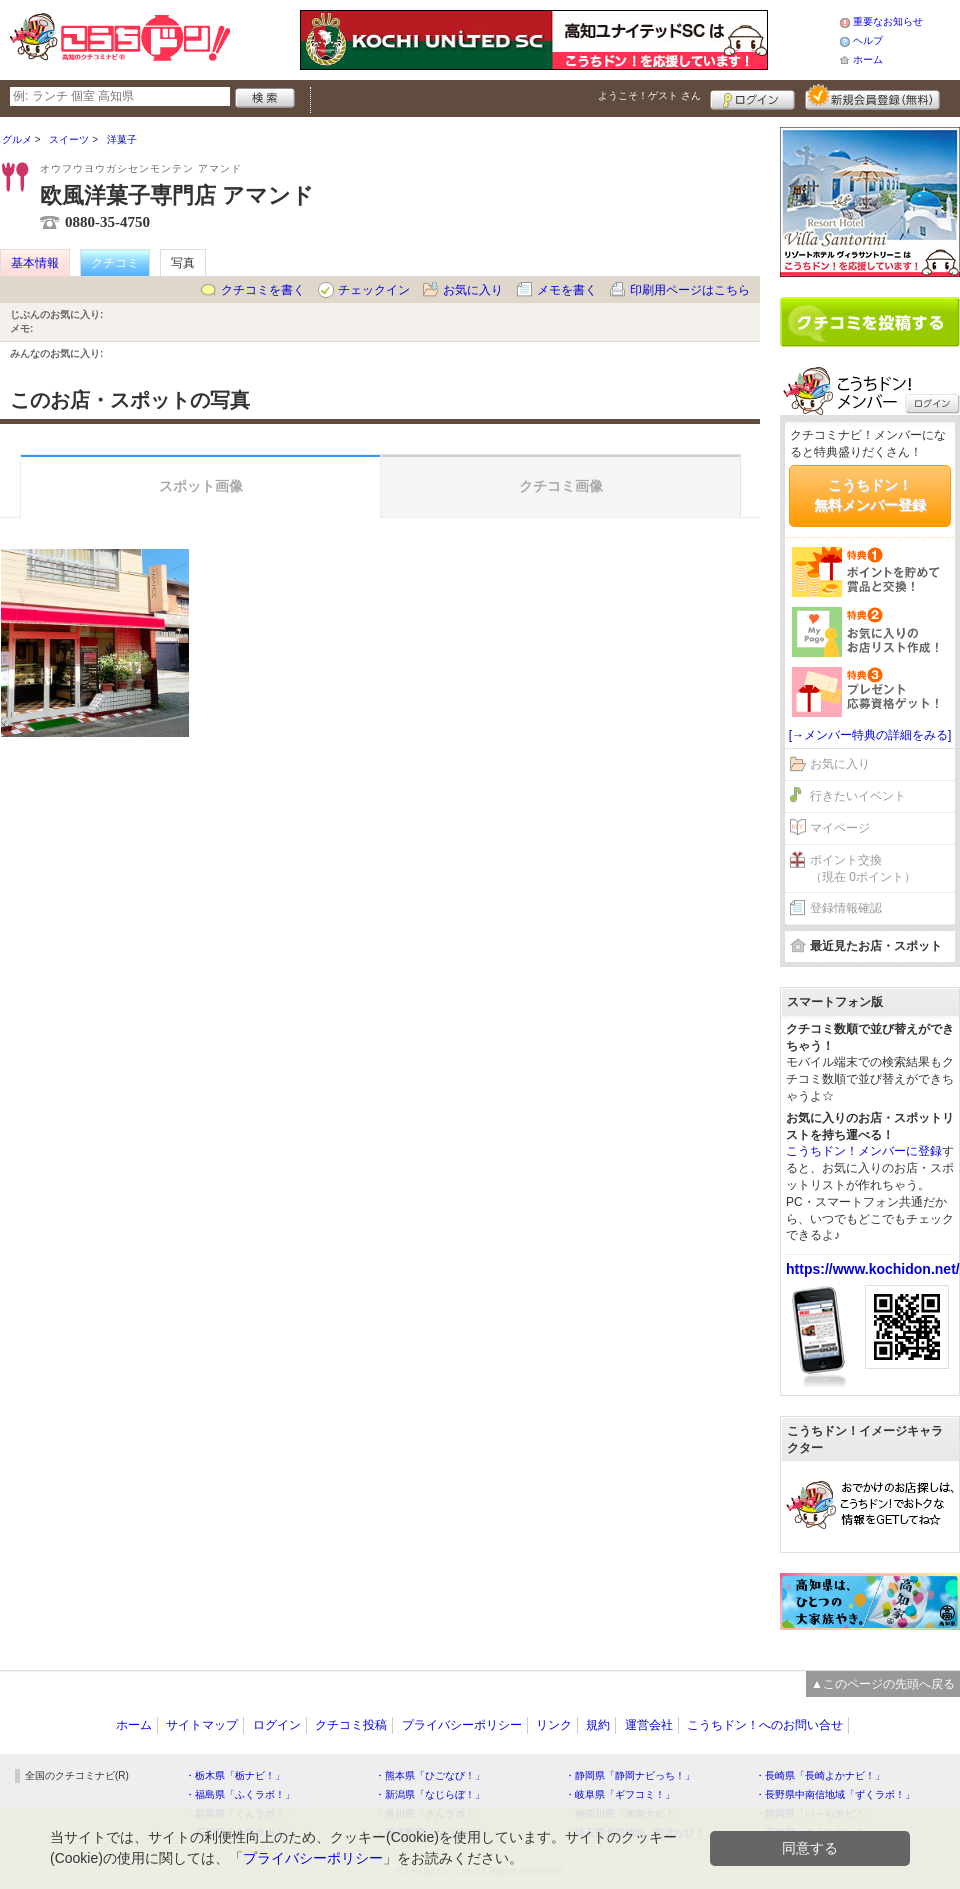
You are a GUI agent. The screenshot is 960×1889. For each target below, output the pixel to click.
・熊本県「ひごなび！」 (430, 1775)
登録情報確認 (846, 908)
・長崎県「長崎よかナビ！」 (820, 1775)
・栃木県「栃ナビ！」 (235, 1775)
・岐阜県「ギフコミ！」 (620, 1794)
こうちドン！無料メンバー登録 (870, 495)
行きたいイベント (858, 796)
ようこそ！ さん (649, 95)
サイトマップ (202, 1725)
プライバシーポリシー (462, 1725)
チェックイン (374, 290)
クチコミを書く (263, 290)
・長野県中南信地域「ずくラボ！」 (835, 1794)
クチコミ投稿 (351, 1725)
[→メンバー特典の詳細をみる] (870, 735)
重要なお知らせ (888, 21)
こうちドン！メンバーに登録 (864, 1151)
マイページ (840, 828)
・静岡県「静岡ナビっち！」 (630, 1775)
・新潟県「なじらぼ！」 (430, 1794)
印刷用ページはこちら (690, 290)
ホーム (868, 59)
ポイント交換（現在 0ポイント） (863, 868)
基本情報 (35, 263)
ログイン (752, 97)
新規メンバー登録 (872, 97)
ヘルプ (868, 40)
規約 (598, 1725)
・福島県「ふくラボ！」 (240, 1794)
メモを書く (567, 290)
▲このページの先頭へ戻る (883, 1684)
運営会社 (649, 1725)
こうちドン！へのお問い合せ (765, 1725)
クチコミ (115, 263)
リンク (554, 1725)
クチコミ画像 (561, 486)
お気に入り (473, 290)
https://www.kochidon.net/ (873, 1269)
